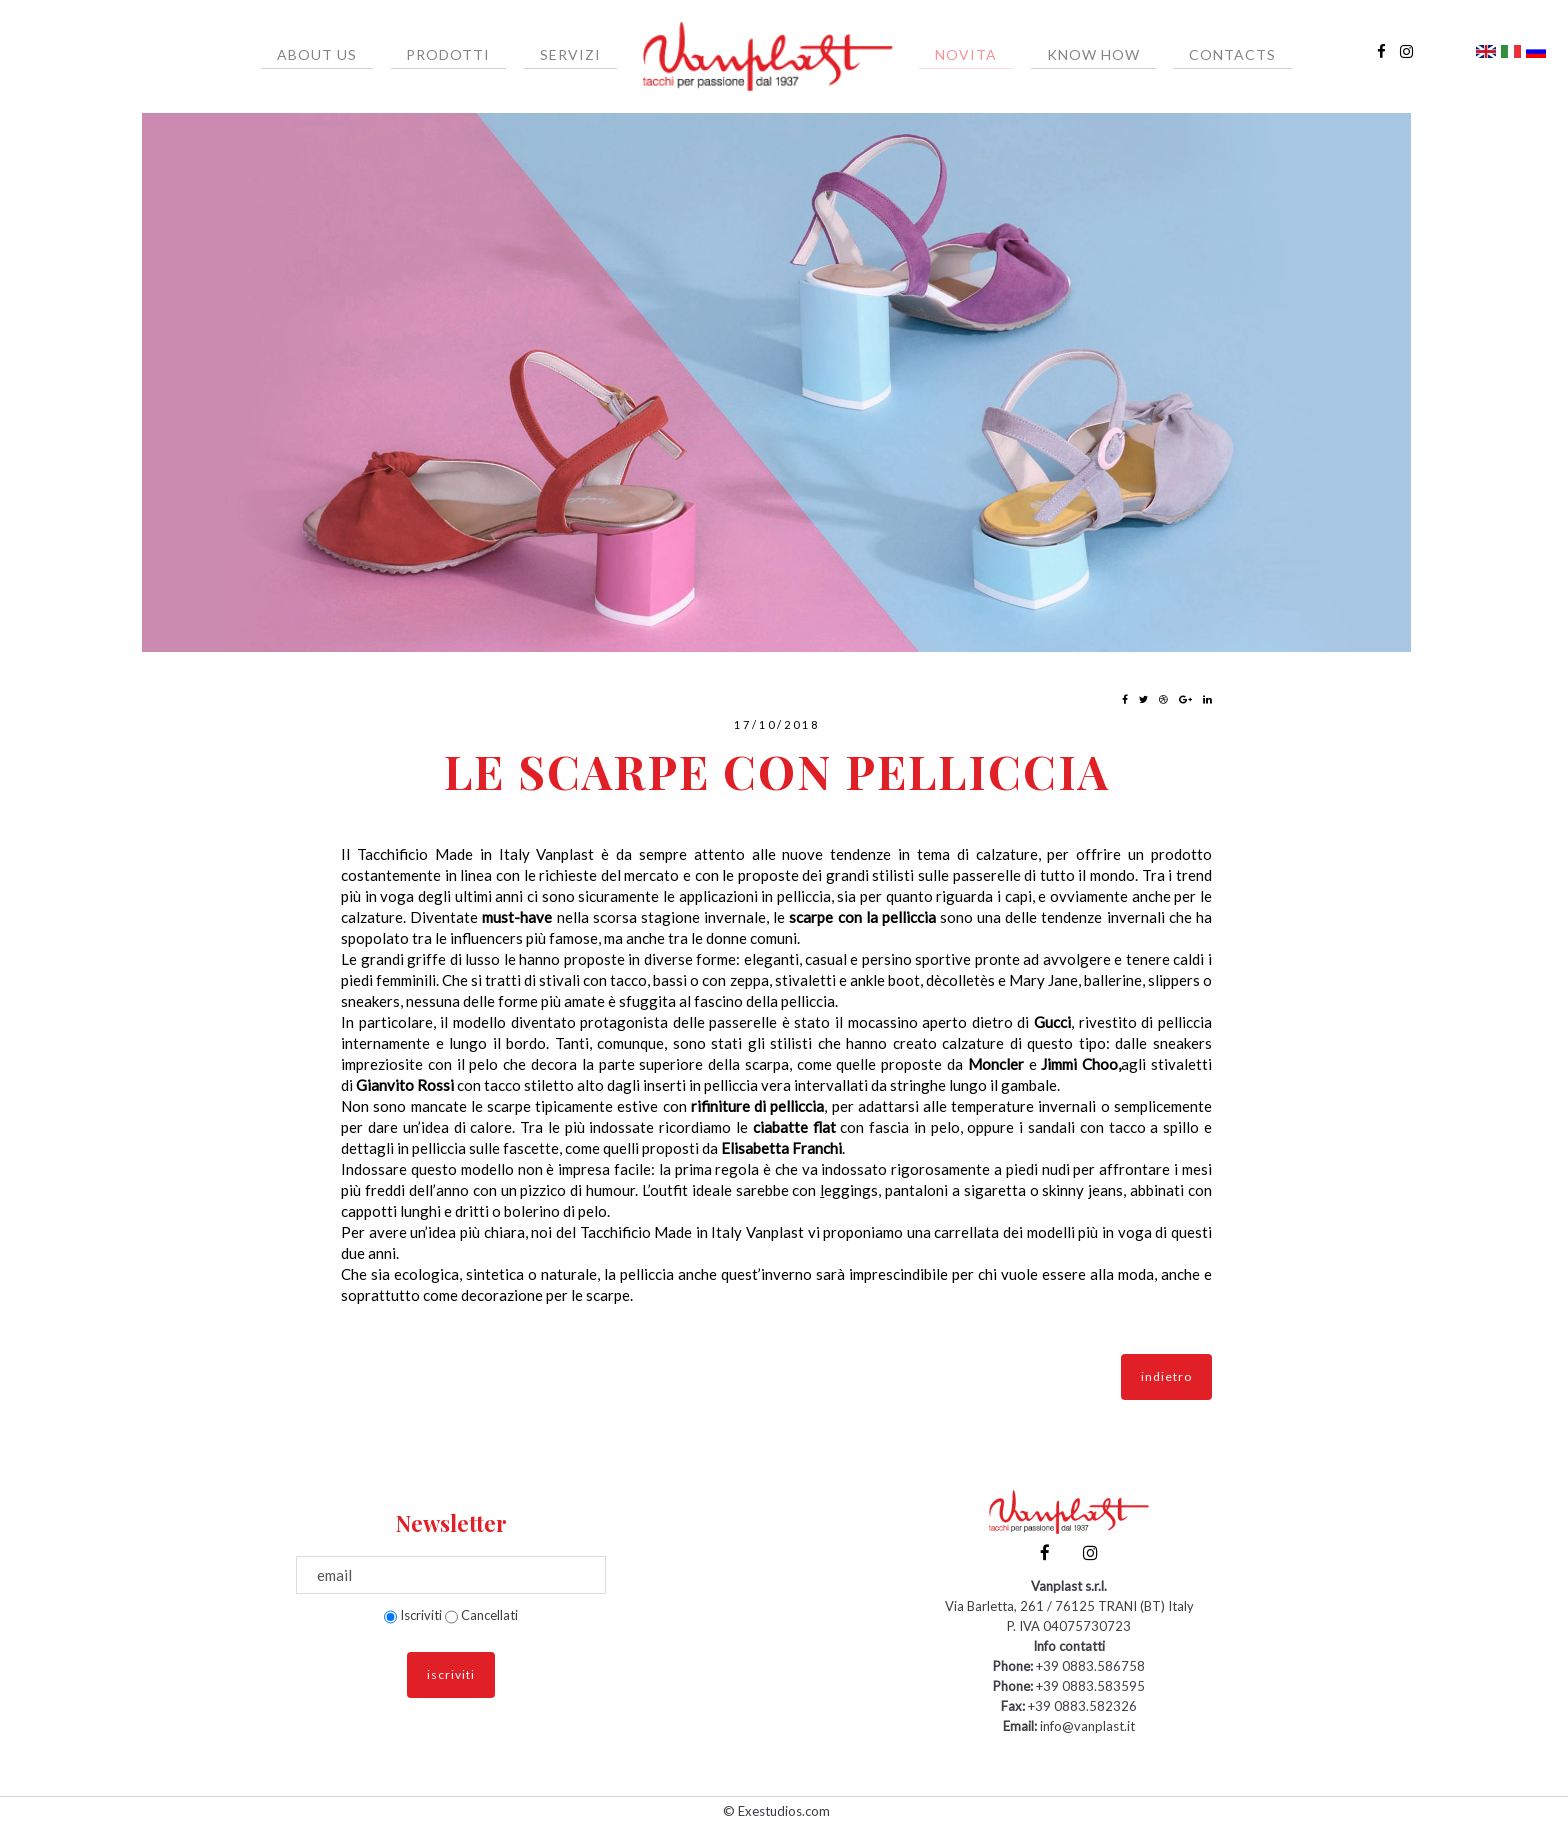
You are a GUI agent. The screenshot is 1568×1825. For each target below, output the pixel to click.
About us (357, 54)
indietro (1166, 1376)
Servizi (578, 54)
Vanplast (565, 854)
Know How (1069, 54)
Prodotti (472, 54)
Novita (958, 54)
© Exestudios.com (776, 1811)
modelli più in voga (1089, 1232)
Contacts (1192, 54)
